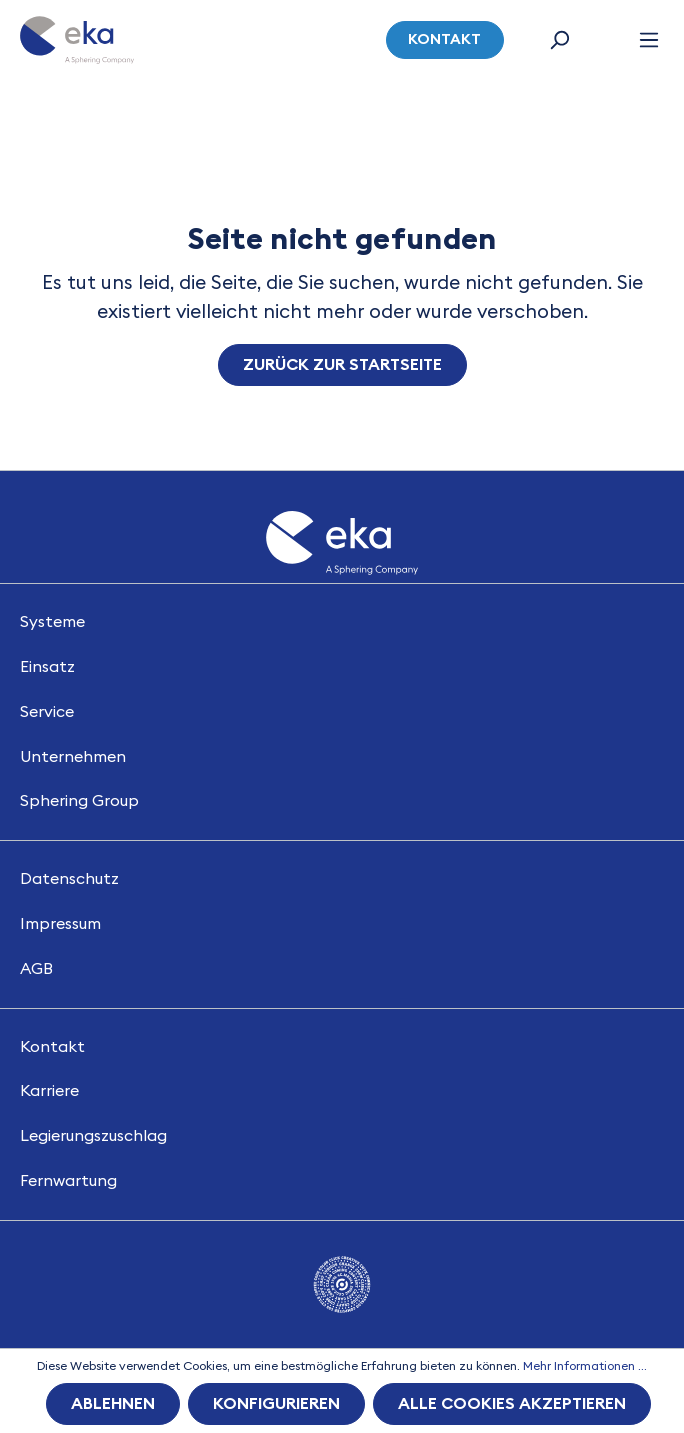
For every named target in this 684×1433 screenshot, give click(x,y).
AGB (36, 969)
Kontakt (444, 39)
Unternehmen (73, 757)
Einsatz (47, 667)
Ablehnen (113, 1404)
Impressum (60, 924)
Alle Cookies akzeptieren (512, 1404)
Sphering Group (79, 801)
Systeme (52, 622)
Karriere (49, 1091)
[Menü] (649, 40)
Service (47, 712)
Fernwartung (68, 1181)
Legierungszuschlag (93, 1136)
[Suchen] (559, 40)
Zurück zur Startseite (342, 365)
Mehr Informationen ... (585, 1366)
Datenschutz (69, 879)
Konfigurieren (276, 1404)
